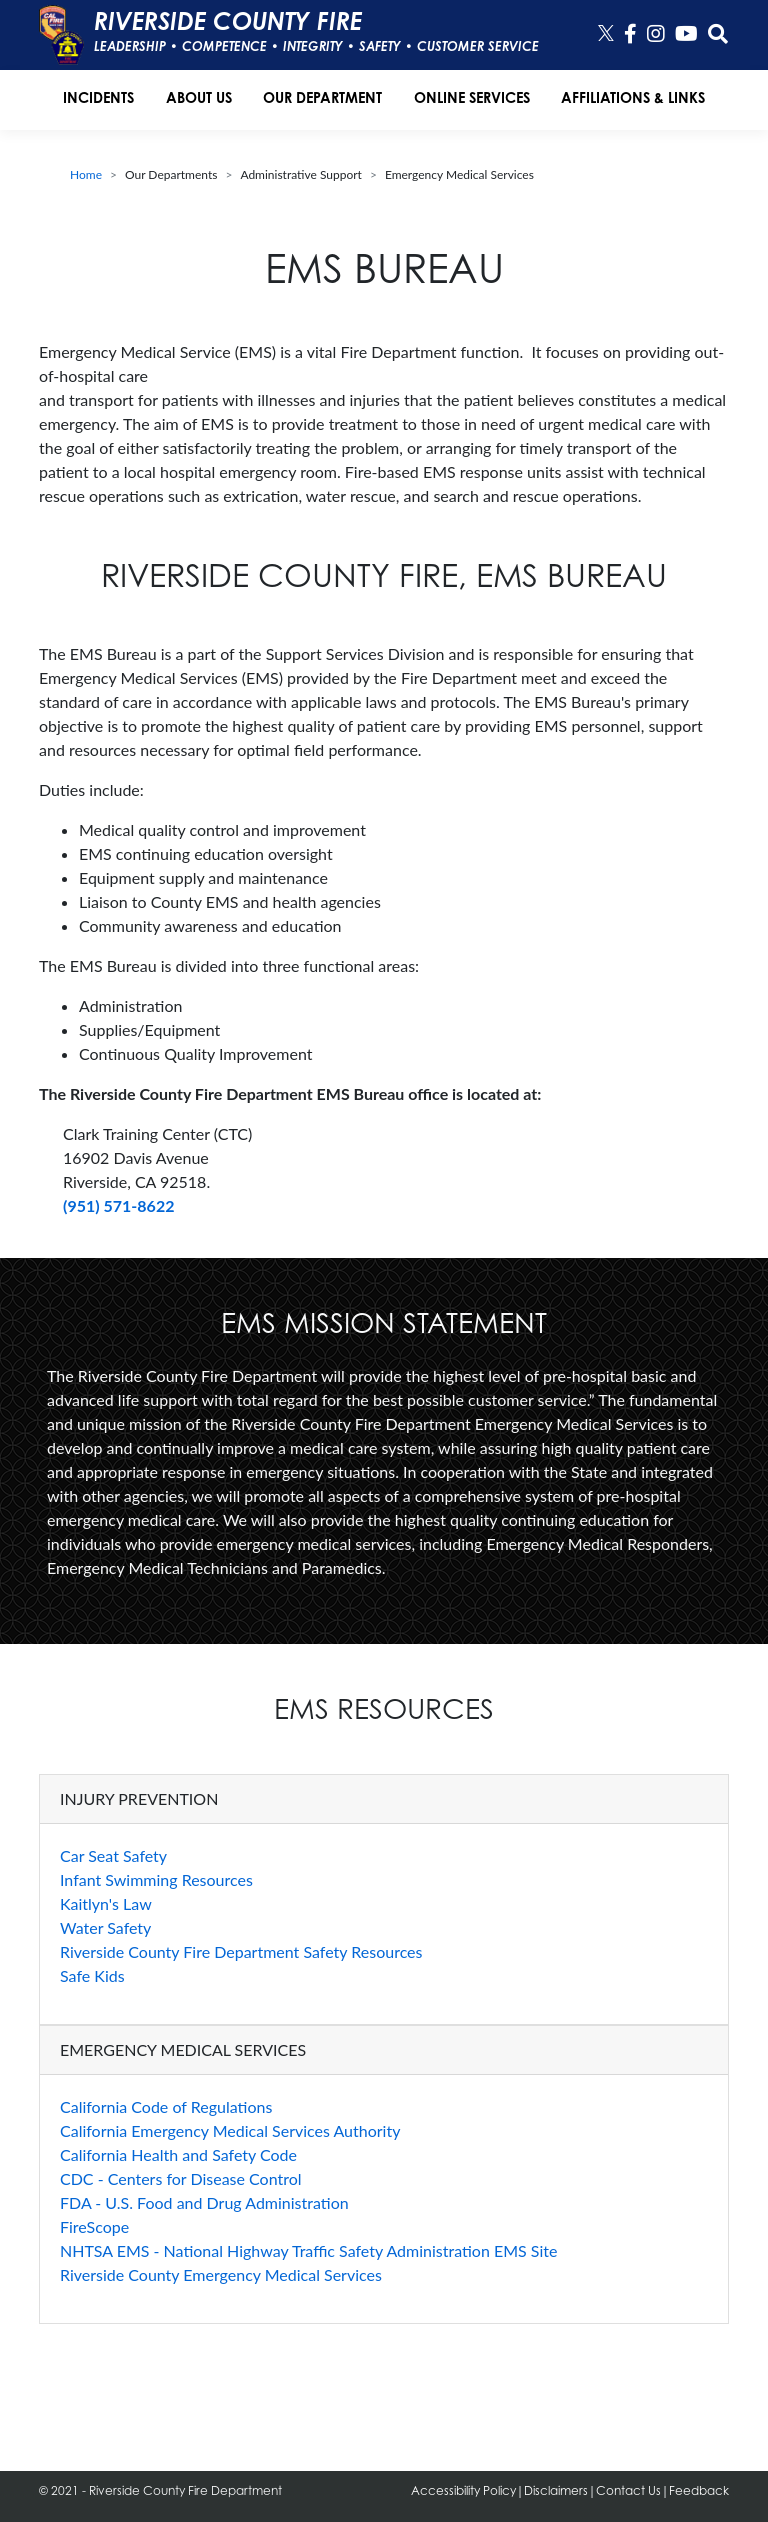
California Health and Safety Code (178, 2154)
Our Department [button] (322, 97)
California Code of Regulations (166, 2106)
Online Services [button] (472, 97)
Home (86, 174)
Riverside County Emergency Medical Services (221, 2274)
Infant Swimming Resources (156, 1879)
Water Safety (105, 1927)
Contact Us (628, 2490)
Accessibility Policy (463, 2490)
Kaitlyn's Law (106, 1903)
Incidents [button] (98, 97)
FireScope (94, 2226)
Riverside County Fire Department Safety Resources (241, 1951)
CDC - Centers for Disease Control (181, 2178)
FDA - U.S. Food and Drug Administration (204, 2202)
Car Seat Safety (113, 1855)
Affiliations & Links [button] (633, 97)
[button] (718, 34)
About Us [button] (199, 97)
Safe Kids (92, 1975)
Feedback (699, 2490)
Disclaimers (556, 2490)
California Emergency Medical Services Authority (230, 2130)
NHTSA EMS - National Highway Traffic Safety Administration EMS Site (308, 2250)
